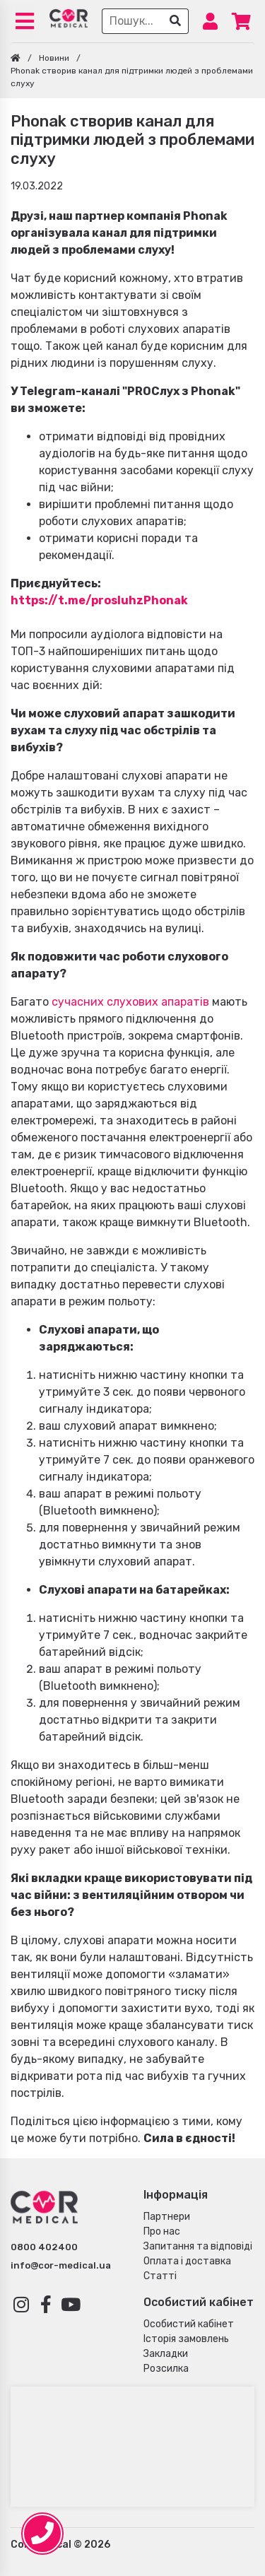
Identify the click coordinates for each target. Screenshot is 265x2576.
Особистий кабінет (188, 2324)
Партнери (166, 2217)
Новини (54, 58)
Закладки (165, 2354)
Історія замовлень (186, 2339)
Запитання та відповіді (197, 2246)
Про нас (161, 2231)
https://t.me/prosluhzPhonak (99, 600)
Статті (160, 2276)
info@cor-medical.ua (61, 2265)
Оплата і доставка (187, 2261)
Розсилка (166, 2369)
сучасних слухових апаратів (130, 1001)
